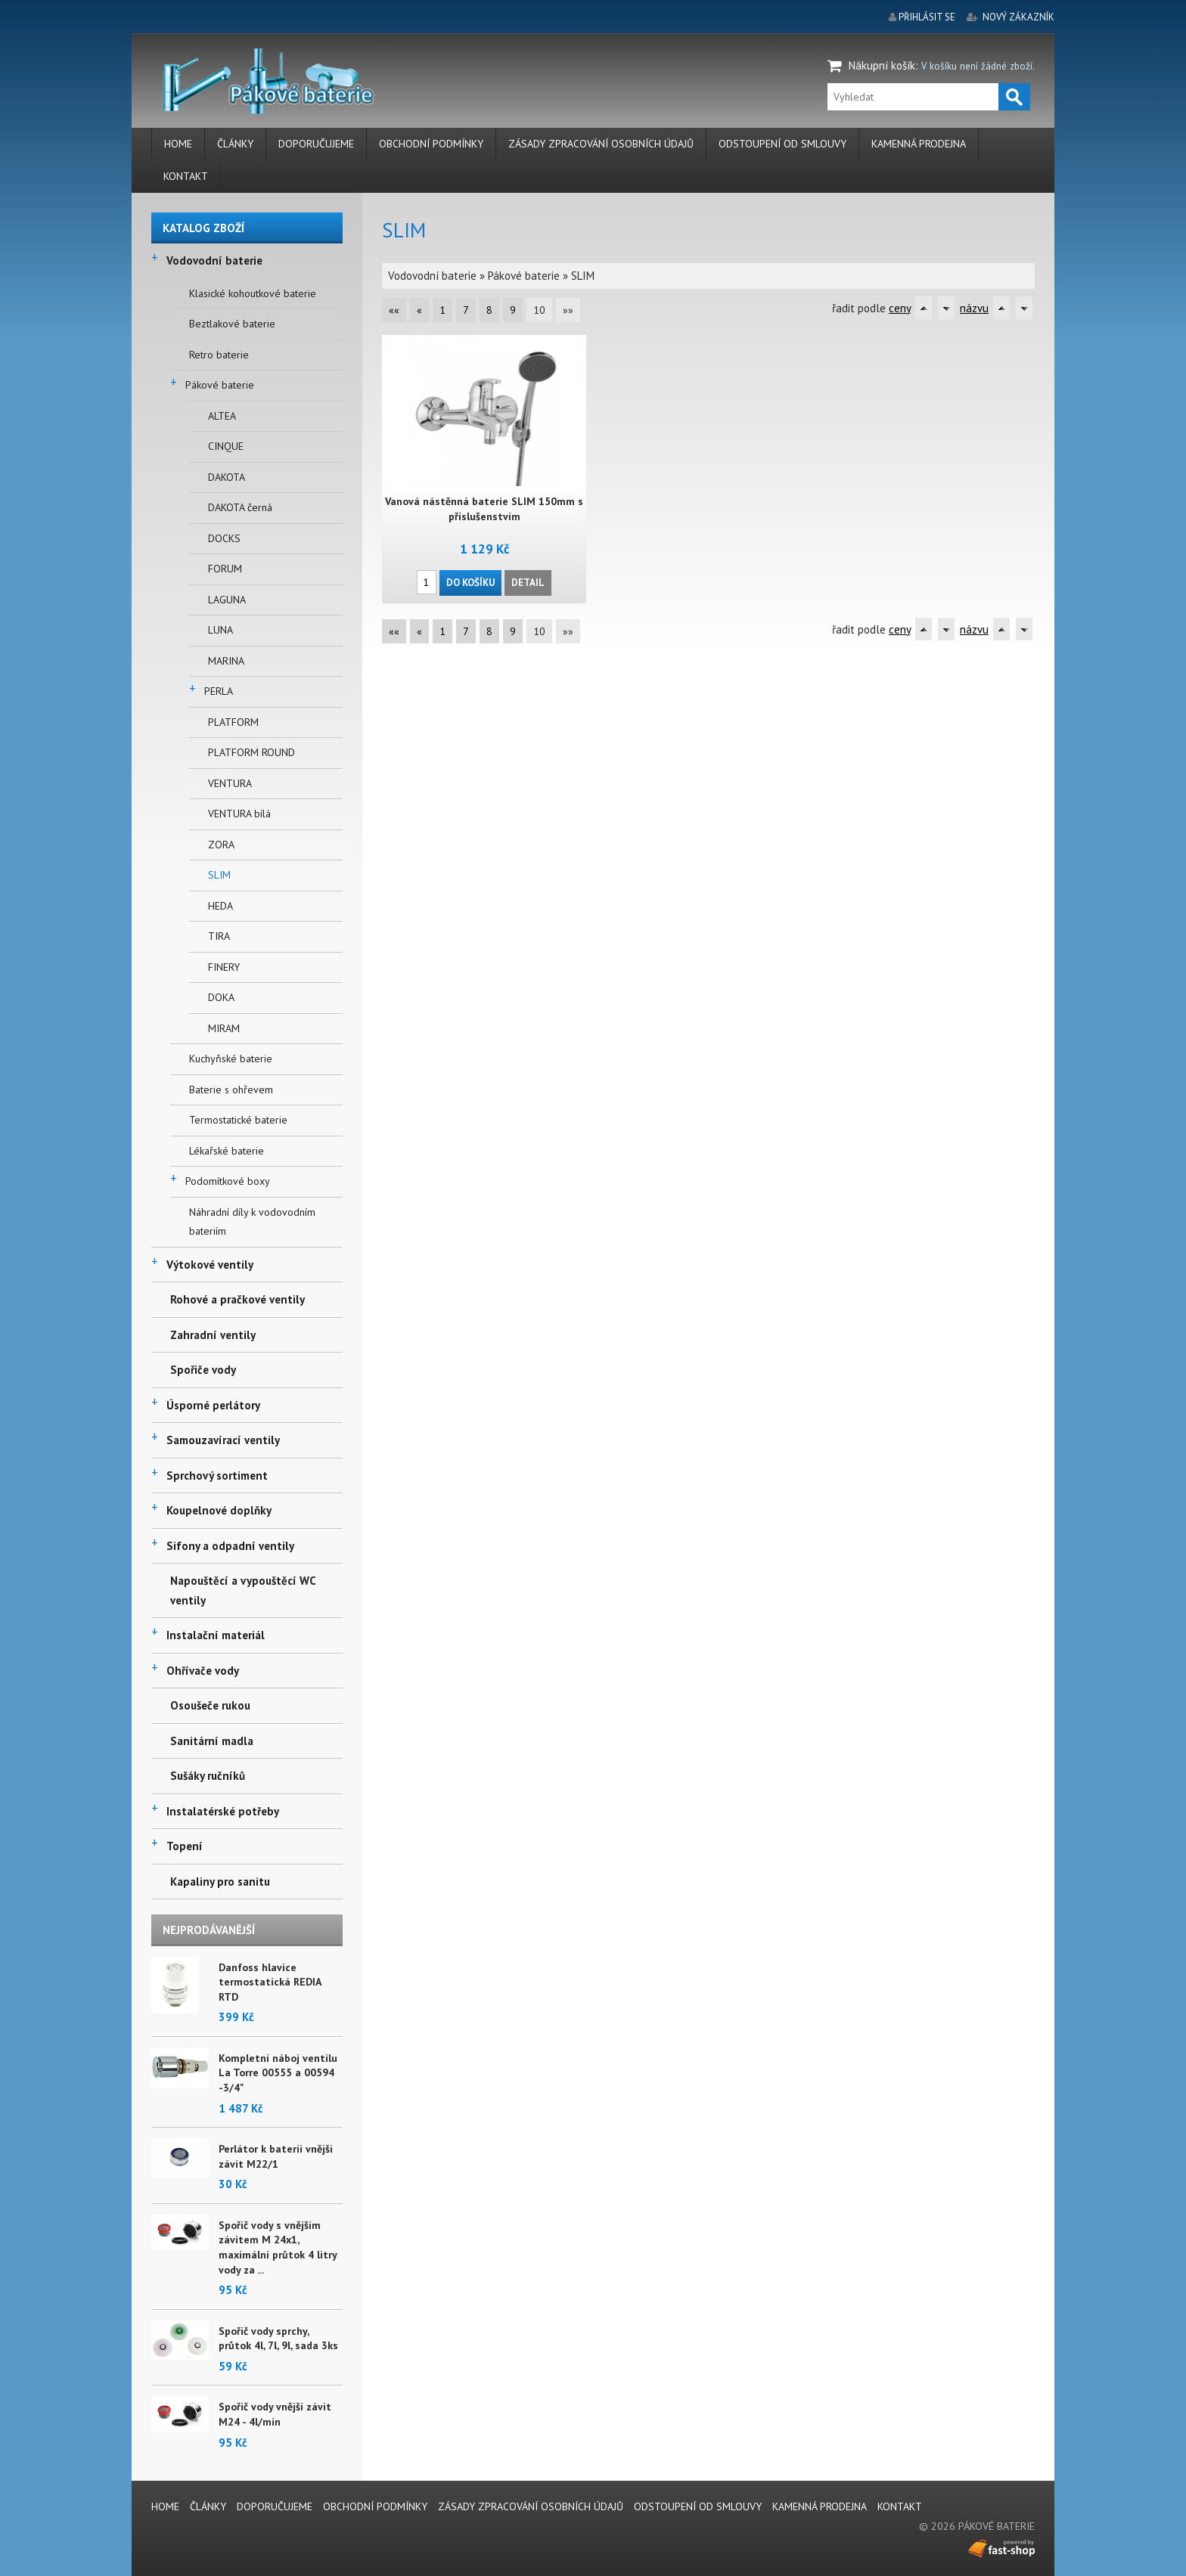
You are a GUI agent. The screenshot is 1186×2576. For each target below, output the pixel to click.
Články (235, 143)
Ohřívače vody (202, 1670)
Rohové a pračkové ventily (237, 1299)
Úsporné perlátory (213, 1405)
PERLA (218, 691)
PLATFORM (233, 722)
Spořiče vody (203, 1369)
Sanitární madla (211, 1741)
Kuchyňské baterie (230, 1058)
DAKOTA (226, 477)
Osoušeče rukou (210, 1705)
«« (394, 310)
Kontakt (185, 176)
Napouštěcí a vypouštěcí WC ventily (242, 1590)
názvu (974, 308)
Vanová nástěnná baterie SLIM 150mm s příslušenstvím (483, 508)
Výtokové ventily (209, 1264)
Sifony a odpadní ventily (230, 1546)
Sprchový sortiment (217, 1475)
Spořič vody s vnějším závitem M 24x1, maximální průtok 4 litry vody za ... (278, 2247)
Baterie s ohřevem (231, 1089)
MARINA (226, 661)
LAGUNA (227, 599)
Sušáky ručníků (207, 1775)
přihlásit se (927, 17)
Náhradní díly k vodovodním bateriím (252, 1221)
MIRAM (224, 1028)
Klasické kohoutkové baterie (252, 293)
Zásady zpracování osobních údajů (601, 143)
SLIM (219, 875)
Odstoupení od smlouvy (782, 143)
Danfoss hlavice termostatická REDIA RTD (270, 1982)
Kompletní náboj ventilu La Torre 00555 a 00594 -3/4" (278, 2072)
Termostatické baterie (238, 1120)
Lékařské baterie (226, 1151)
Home (178, 143)
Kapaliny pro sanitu (220, 1881)
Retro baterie (219, 354)
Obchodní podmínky (431, 143)
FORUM (225, 568)
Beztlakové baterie (232, 323)
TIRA (219, 936)
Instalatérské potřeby (222, 1811)
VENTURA (230, 783)
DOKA (221, 997)
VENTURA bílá (239, 813)
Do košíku (470, 581)
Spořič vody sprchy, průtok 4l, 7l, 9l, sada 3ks (278, 2338)
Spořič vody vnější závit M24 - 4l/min (275, 2414)
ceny (900, 308)
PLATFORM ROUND (251, 752)
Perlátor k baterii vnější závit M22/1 (276, 2156)
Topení (184, 1846)
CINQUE (226, 446)
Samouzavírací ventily (223, 1440)
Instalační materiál (215, 1635)
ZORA (221, 844)
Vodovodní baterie (214, 260)
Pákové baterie (219, 385)
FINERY (224, 967)
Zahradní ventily (213, 1335)
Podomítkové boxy (227, 1181)
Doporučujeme (316, 143)
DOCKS (224, 538)
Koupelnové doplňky (219, 1510)
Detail (528, 581)
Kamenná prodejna (918, 143)
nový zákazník (1018, 17)
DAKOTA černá (240, 507)
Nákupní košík (882, 65)
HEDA (220, 906)
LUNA (220, 630)
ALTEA (222, 416)
